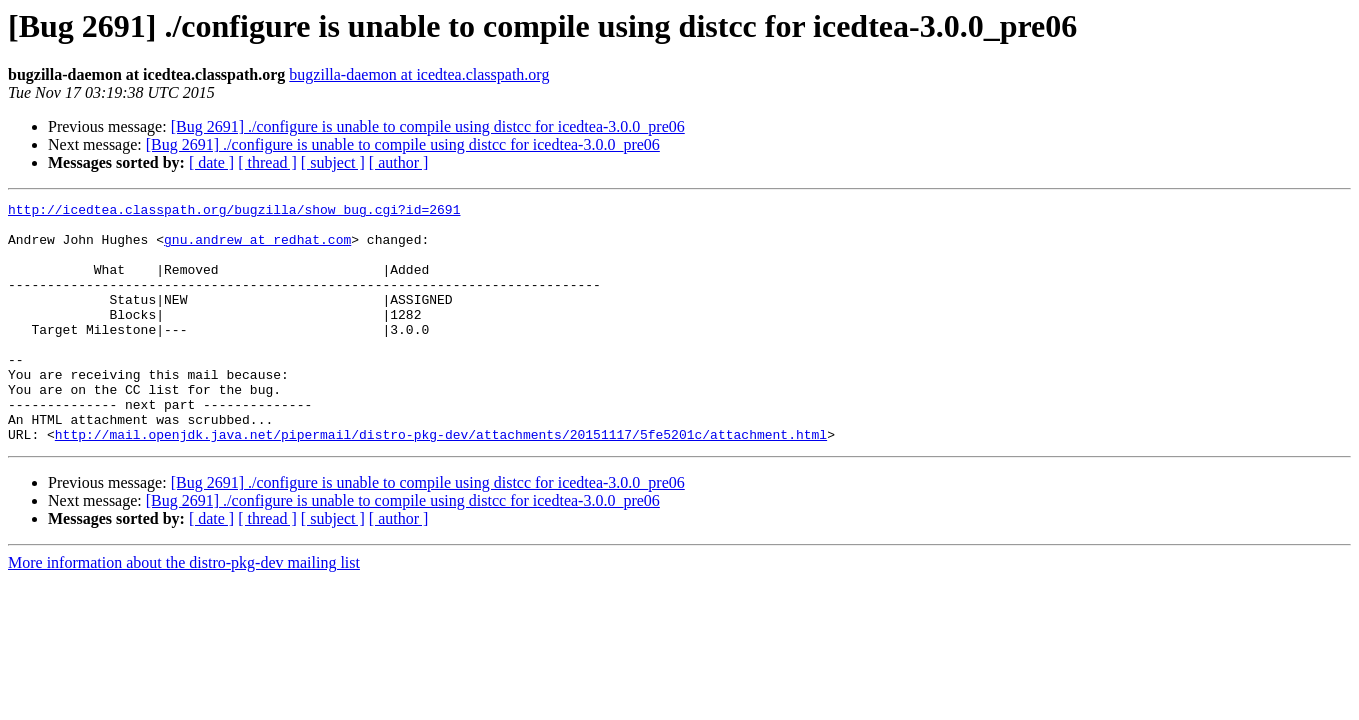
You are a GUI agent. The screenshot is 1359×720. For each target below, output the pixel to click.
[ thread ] (267, 162)
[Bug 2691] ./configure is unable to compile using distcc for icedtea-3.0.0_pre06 (428, 126)
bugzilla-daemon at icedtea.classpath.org (419, 74)
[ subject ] (333, 162)
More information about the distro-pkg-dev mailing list (184, 610)
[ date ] (211, 162)
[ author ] (399, 162)
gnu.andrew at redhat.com (257, 248)
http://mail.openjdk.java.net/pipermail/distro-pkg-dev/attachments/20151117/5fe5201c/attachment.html (441, 482)
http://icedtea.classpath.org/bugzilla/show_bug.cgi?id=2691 (234, 212)
